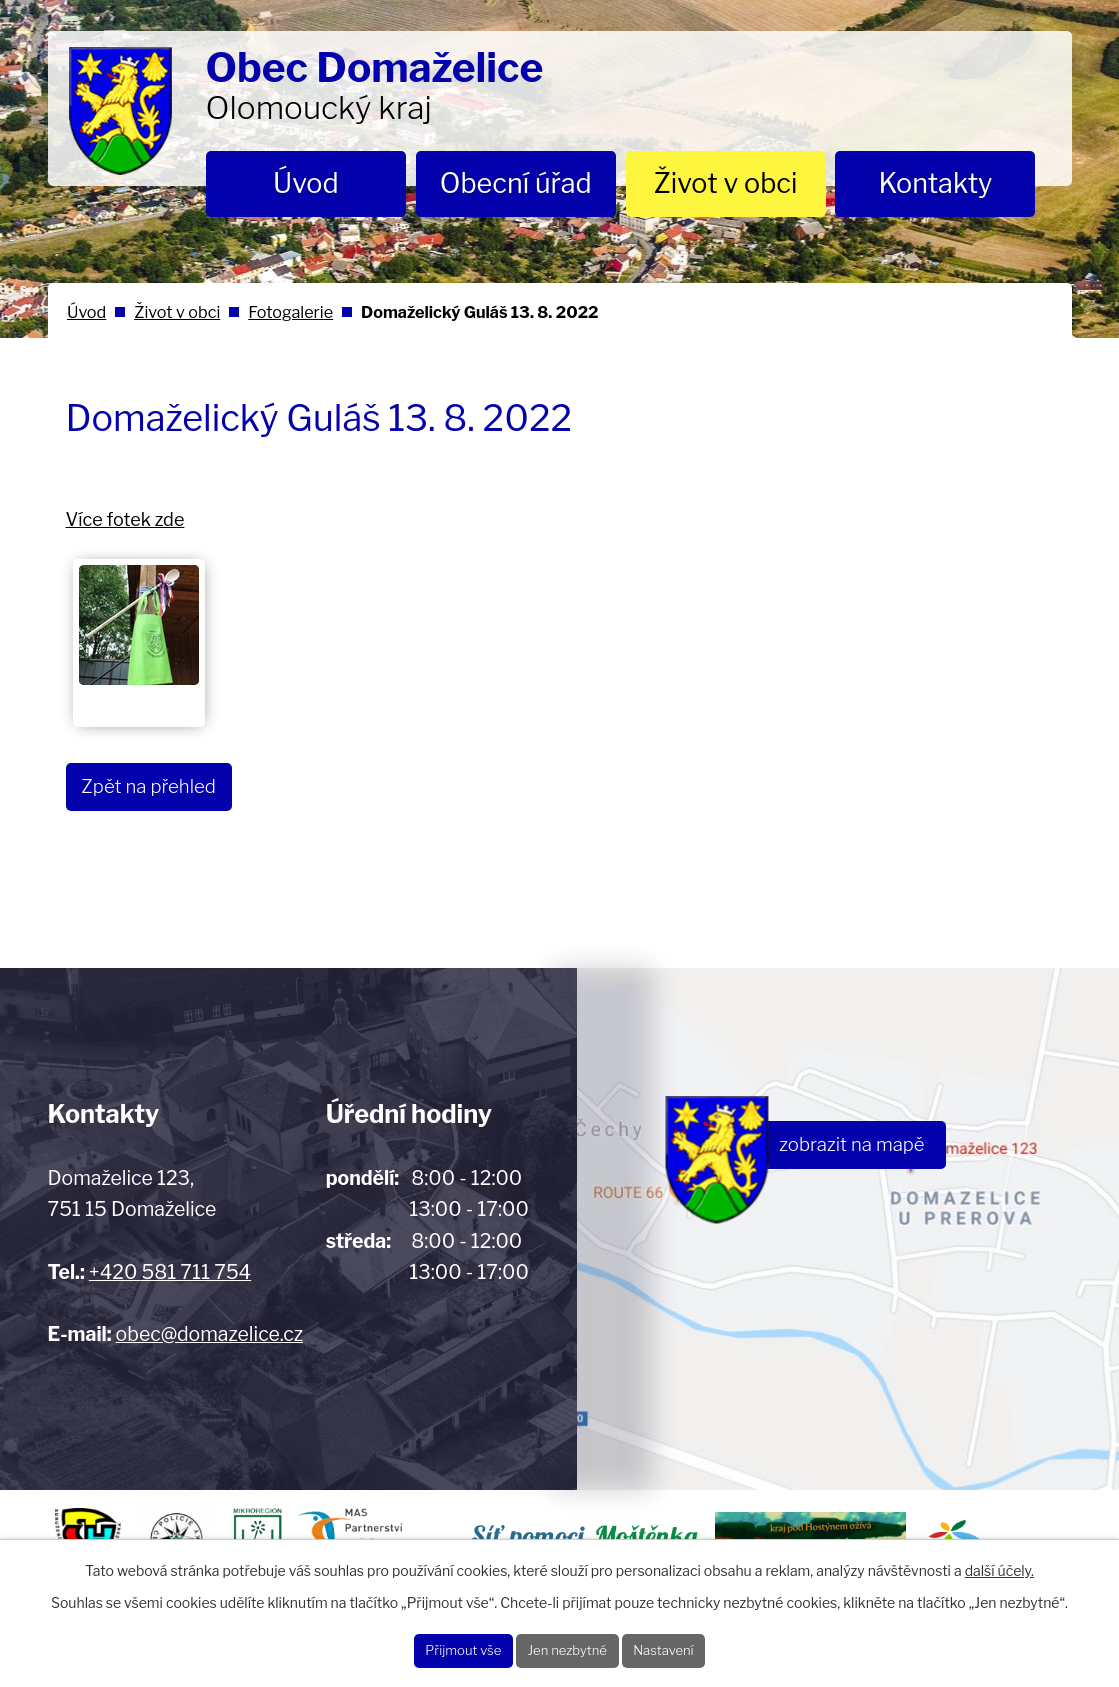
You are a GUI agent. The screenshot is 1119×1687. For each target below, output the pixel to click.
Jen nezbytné (568, 1646)
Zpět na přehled (166, 789)
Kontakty (936, 183)
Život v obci (726, 183)
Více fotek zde (125, 519)
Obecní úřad (516, 183)
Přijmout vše (428, 1646)
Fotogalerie (290, 312)
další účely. (999, 1561)
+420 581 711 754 (170, 1272)
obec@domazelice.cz (209, 1334)
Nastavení (699, 1646)
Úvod (306, 183)
